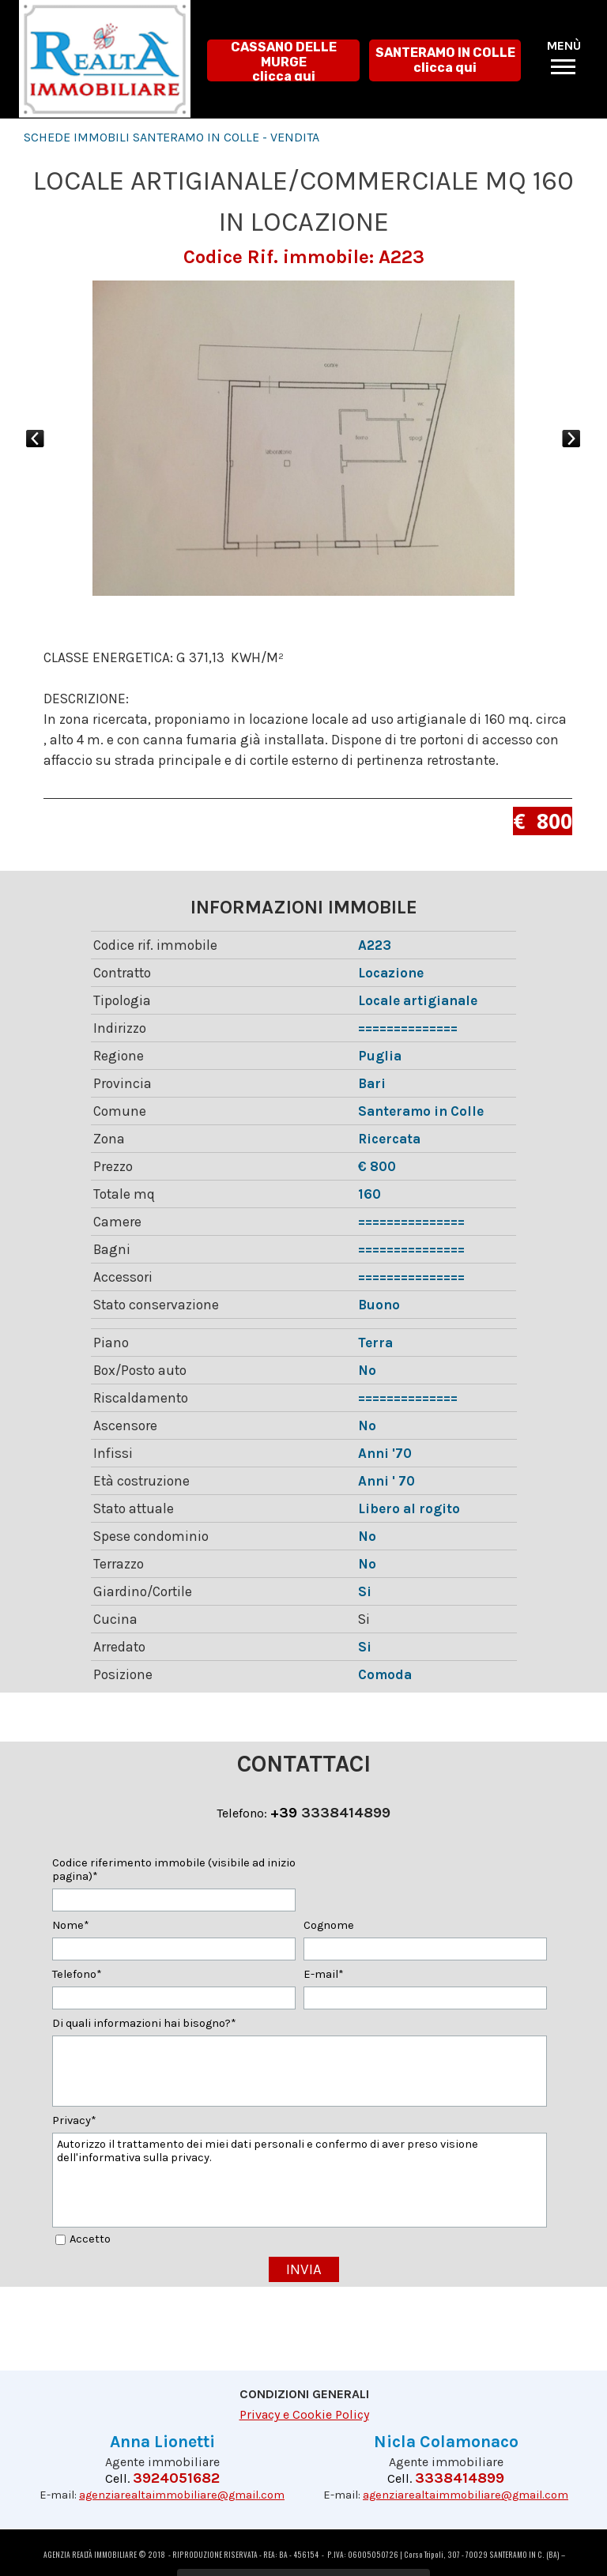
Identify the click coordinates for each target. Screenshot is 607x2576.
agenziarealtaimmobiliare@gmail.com (182, 2495)
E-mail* (324, 1974)
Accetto (90, 2239)
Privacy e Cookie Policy (304, 2414)
